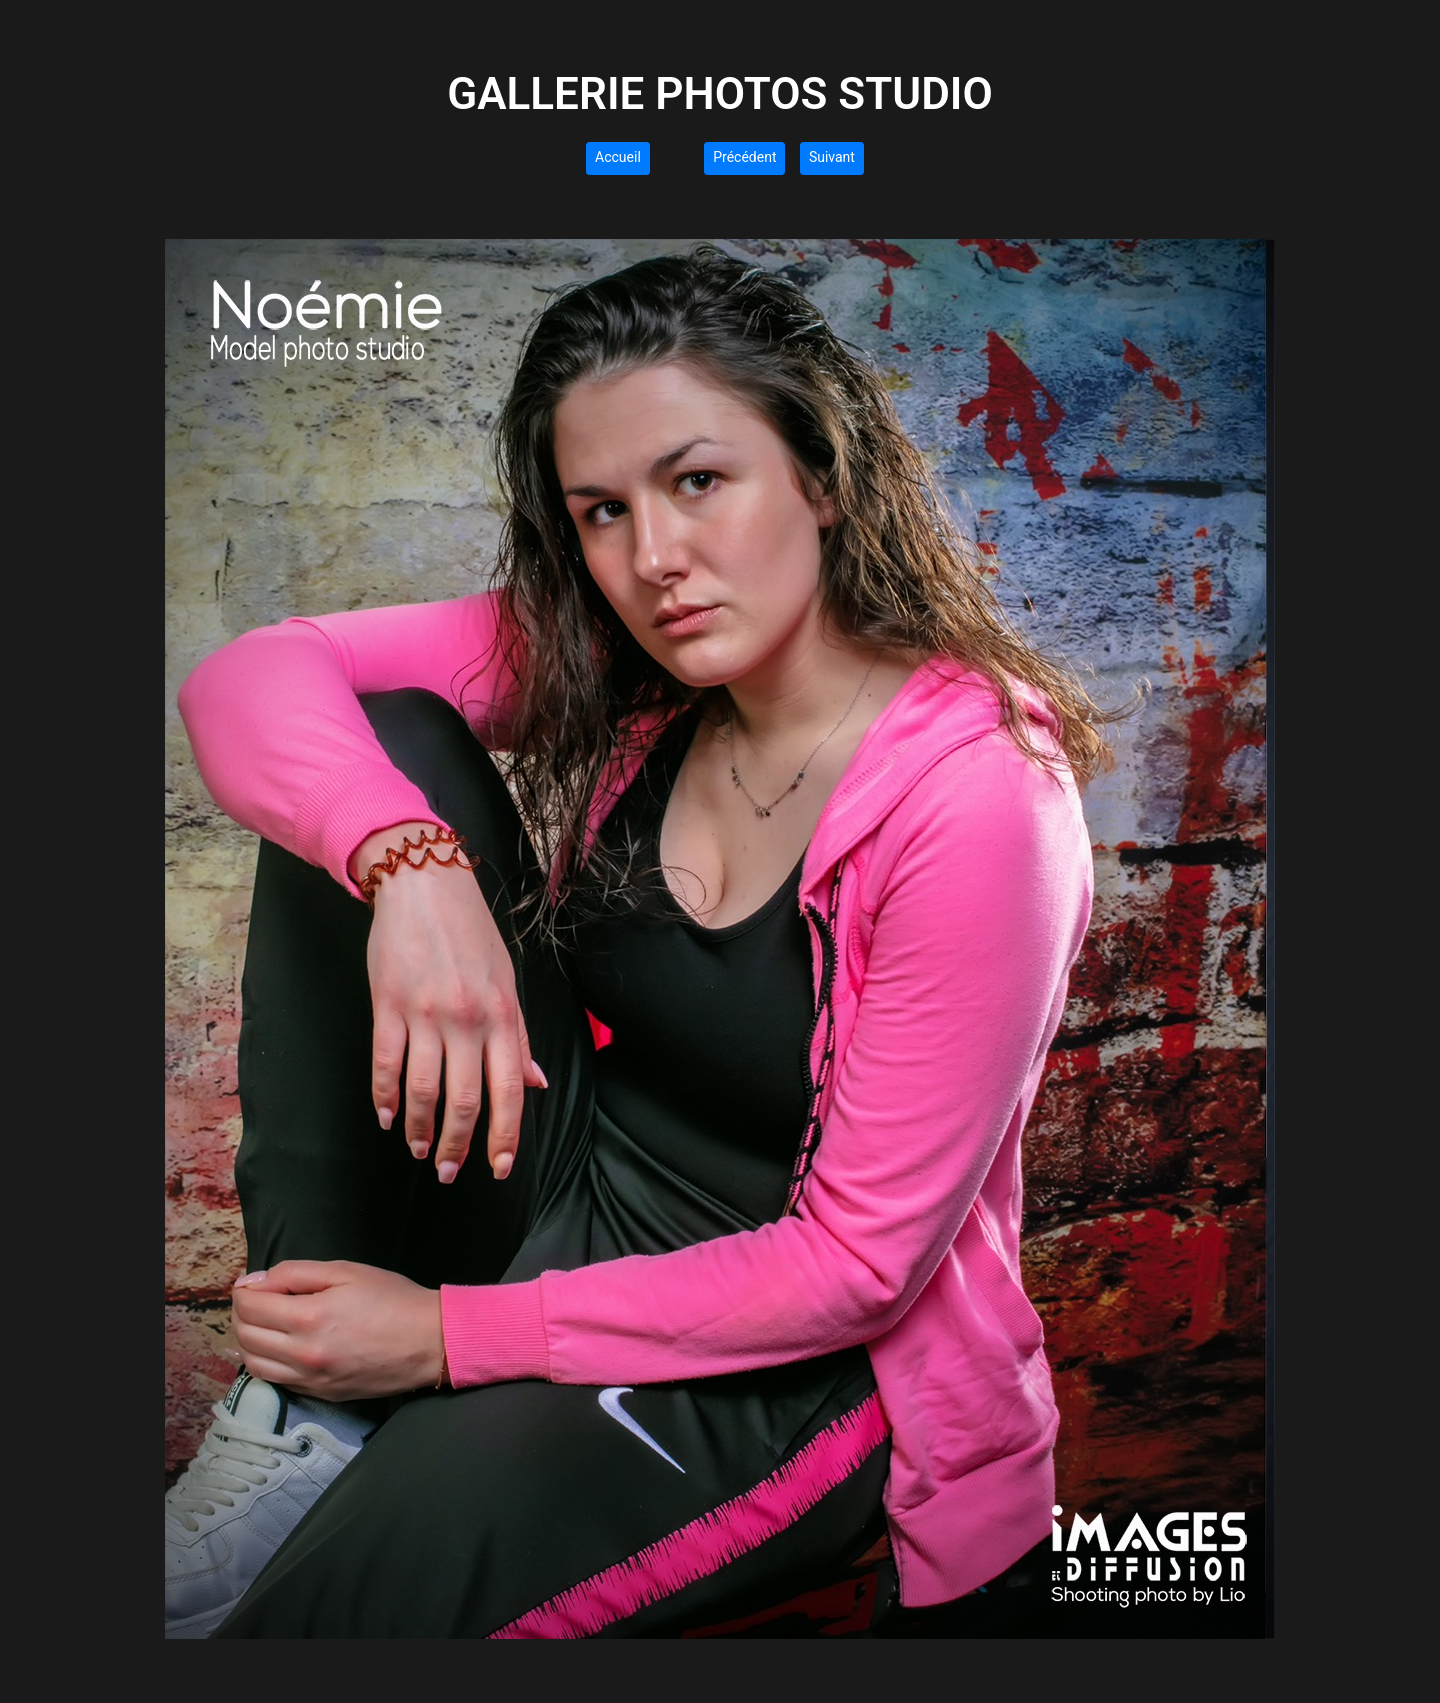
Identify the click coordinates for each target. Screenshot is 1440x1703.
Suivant (832, 157)
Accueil (618, 157)
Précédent (744, 157)
